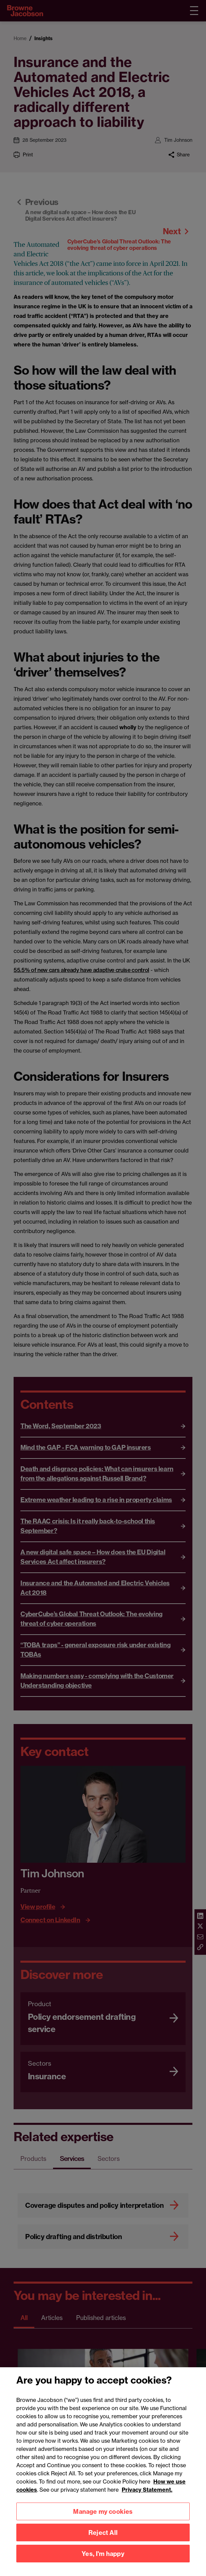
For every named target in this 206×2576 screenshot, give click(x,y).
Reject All (103, 2545)
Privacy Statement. (147, 2502)
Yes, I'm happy (103, 2566)
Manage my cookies (103, 2524)
